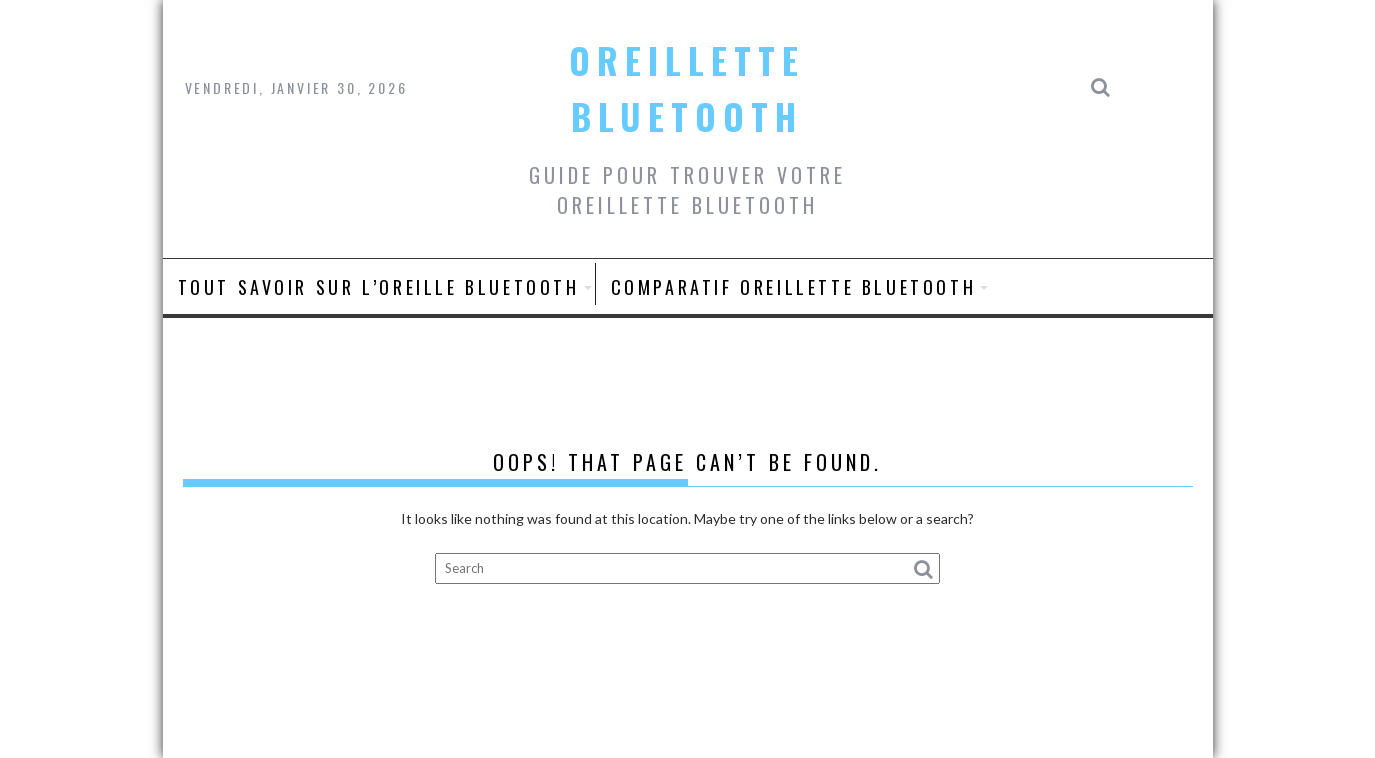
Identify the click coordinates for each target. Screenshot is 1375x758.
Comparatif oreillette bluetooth (794, 287)
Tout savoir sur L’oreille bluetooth (379, 287)
